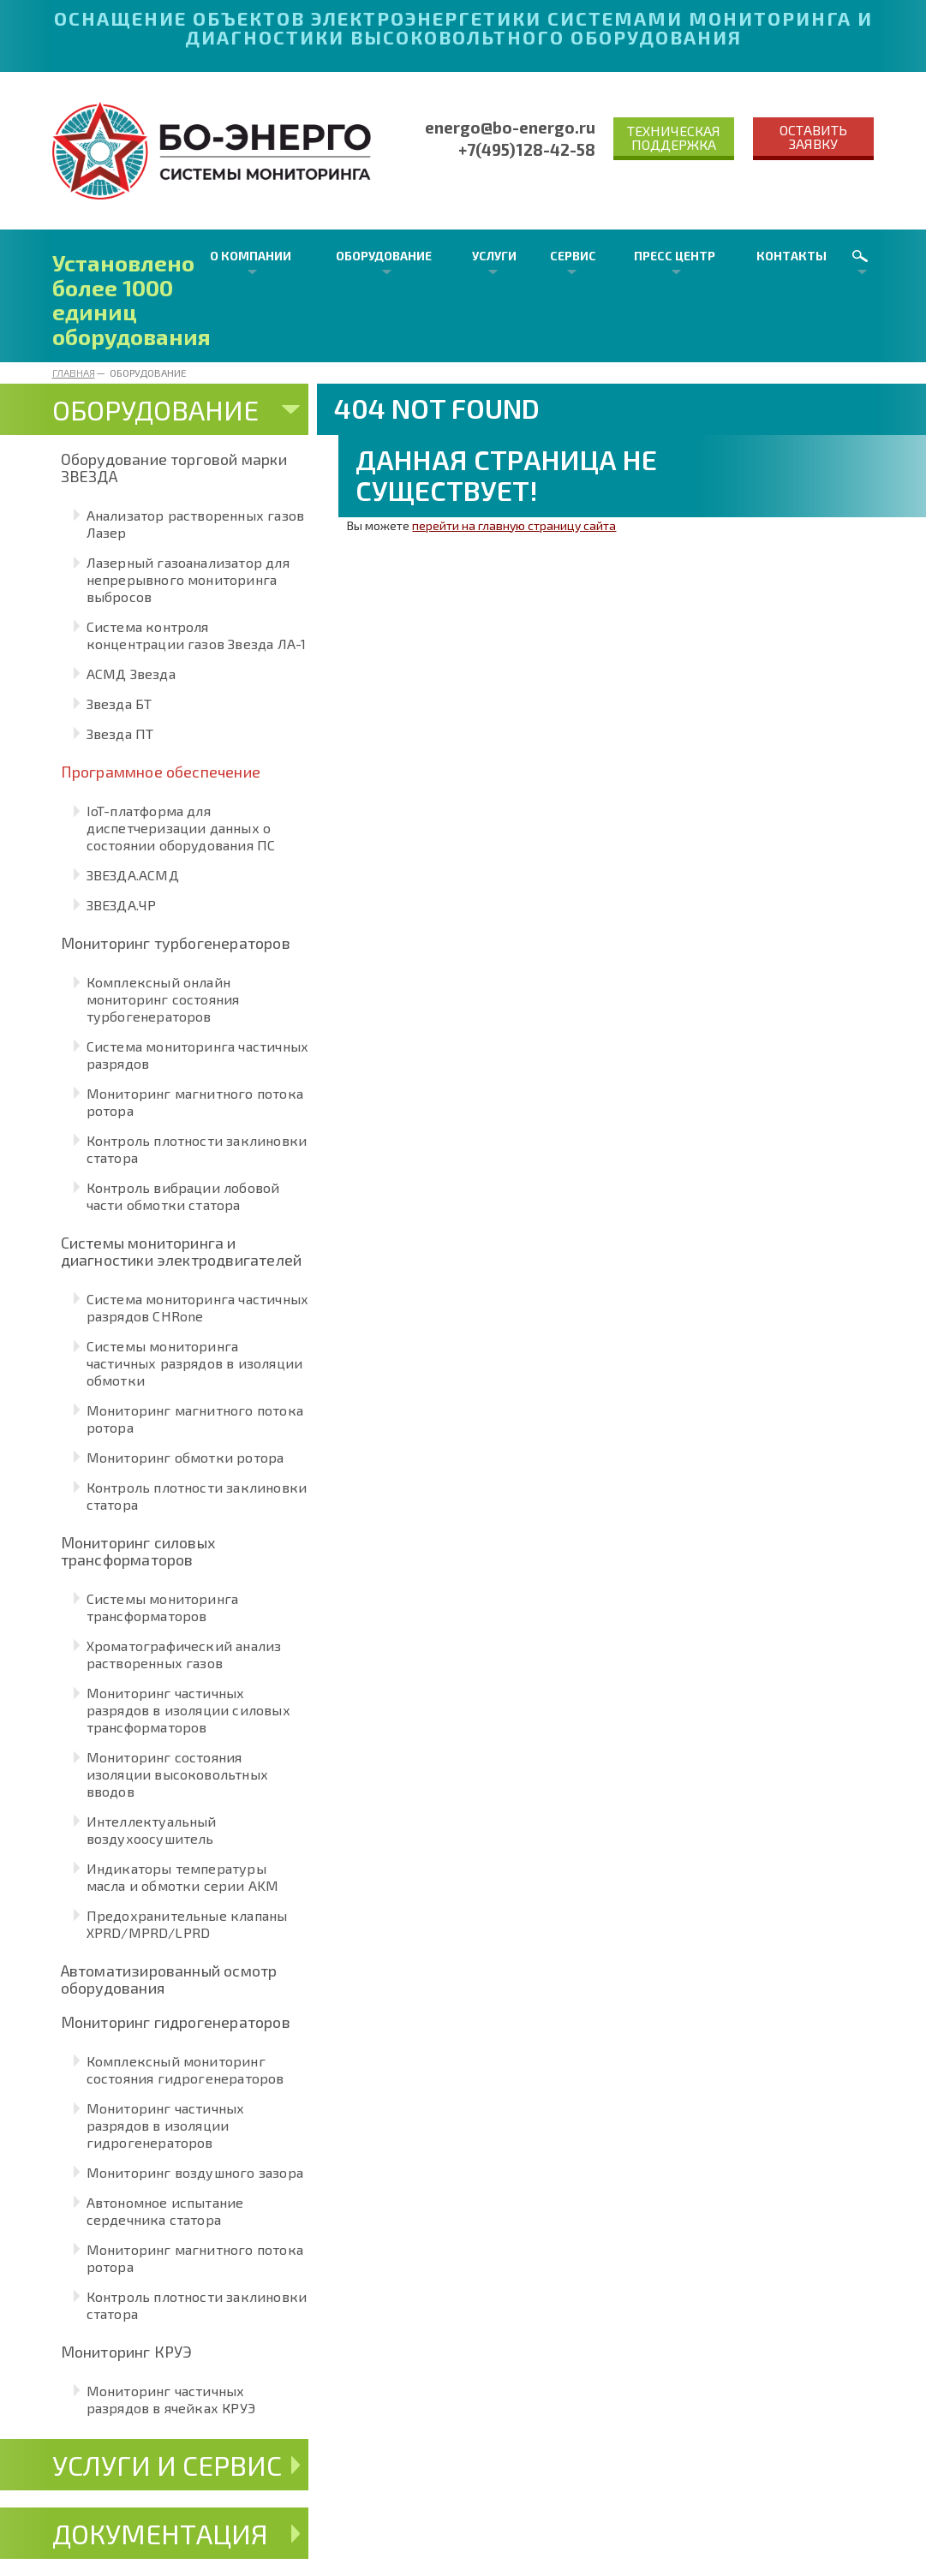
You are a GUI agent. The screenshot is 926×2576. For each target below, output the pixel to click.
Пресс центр (674, 255)
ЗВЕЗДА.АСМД (133, 875)
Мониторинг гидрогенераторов (175, 2021)
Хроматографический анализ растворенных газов (184, 1654)
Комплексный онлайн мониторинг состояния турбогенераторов (163, 999)
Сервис (573, 255)
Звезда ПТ (120, 733)
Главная (73, 373)
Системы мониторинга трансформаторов (163, 1607)
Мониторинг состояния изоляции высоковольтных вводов (178, 1774)
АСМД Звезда (131, 673)
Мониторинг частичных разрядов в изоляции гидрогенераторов (166, 2125)
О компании (250, 255)
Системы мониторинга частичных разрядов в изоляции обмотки (195, 1363)
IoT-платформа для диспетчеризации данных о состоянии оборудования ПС (181, 827)
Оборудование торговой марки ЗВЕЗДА (174, 468)
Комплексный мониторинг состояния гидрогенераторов (185, 2069)
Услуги (494, 255)
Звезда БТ (119, 703)
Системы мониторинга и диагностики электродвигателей (181, 1251)
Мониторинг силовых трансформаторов (138, 1551)
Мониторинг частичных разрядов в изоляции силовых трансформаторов (188, 1710)
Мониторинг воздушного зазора (195, 2172)
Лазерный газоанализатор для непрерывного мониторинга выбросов (188, 579)
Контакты (791, 255)
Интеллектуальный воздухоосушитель (152, 1829)
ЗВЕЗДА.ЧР (122, 905)
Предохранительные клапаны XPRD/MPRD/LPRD (187, 1924)
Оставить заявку (813, 137)
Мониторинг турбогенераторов (175, 942)
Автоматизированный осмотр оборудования (169, 1979)
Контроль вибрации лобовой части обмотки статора (183, 1196)
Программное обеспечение (161, 771)
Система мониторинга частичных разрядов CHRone (198, 1307)
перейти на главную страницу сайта (514, 525)
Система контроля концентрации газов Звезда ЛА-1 (197, 635)
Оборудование (384, 255)
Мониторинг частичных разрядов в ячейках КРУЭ (171, 2399)
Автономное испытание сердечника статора (165, 2210)
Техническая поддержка (673, 137)
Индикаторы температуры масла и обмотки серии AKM (183, 1876)
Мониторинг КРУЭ (127, 2351)
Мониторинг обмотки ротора (185, 1457)
